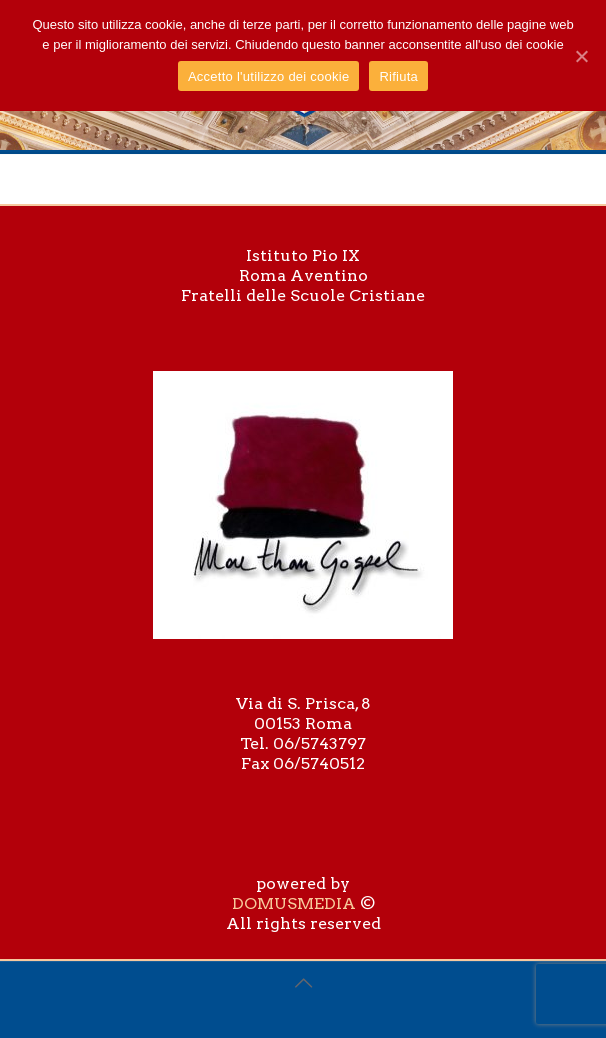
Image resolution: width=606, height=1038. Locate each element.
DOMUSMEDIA (294, 903)
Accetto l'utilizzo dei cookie (268, 76)
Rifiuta (398, 76)
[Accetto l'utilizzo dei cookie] (581, 56)
